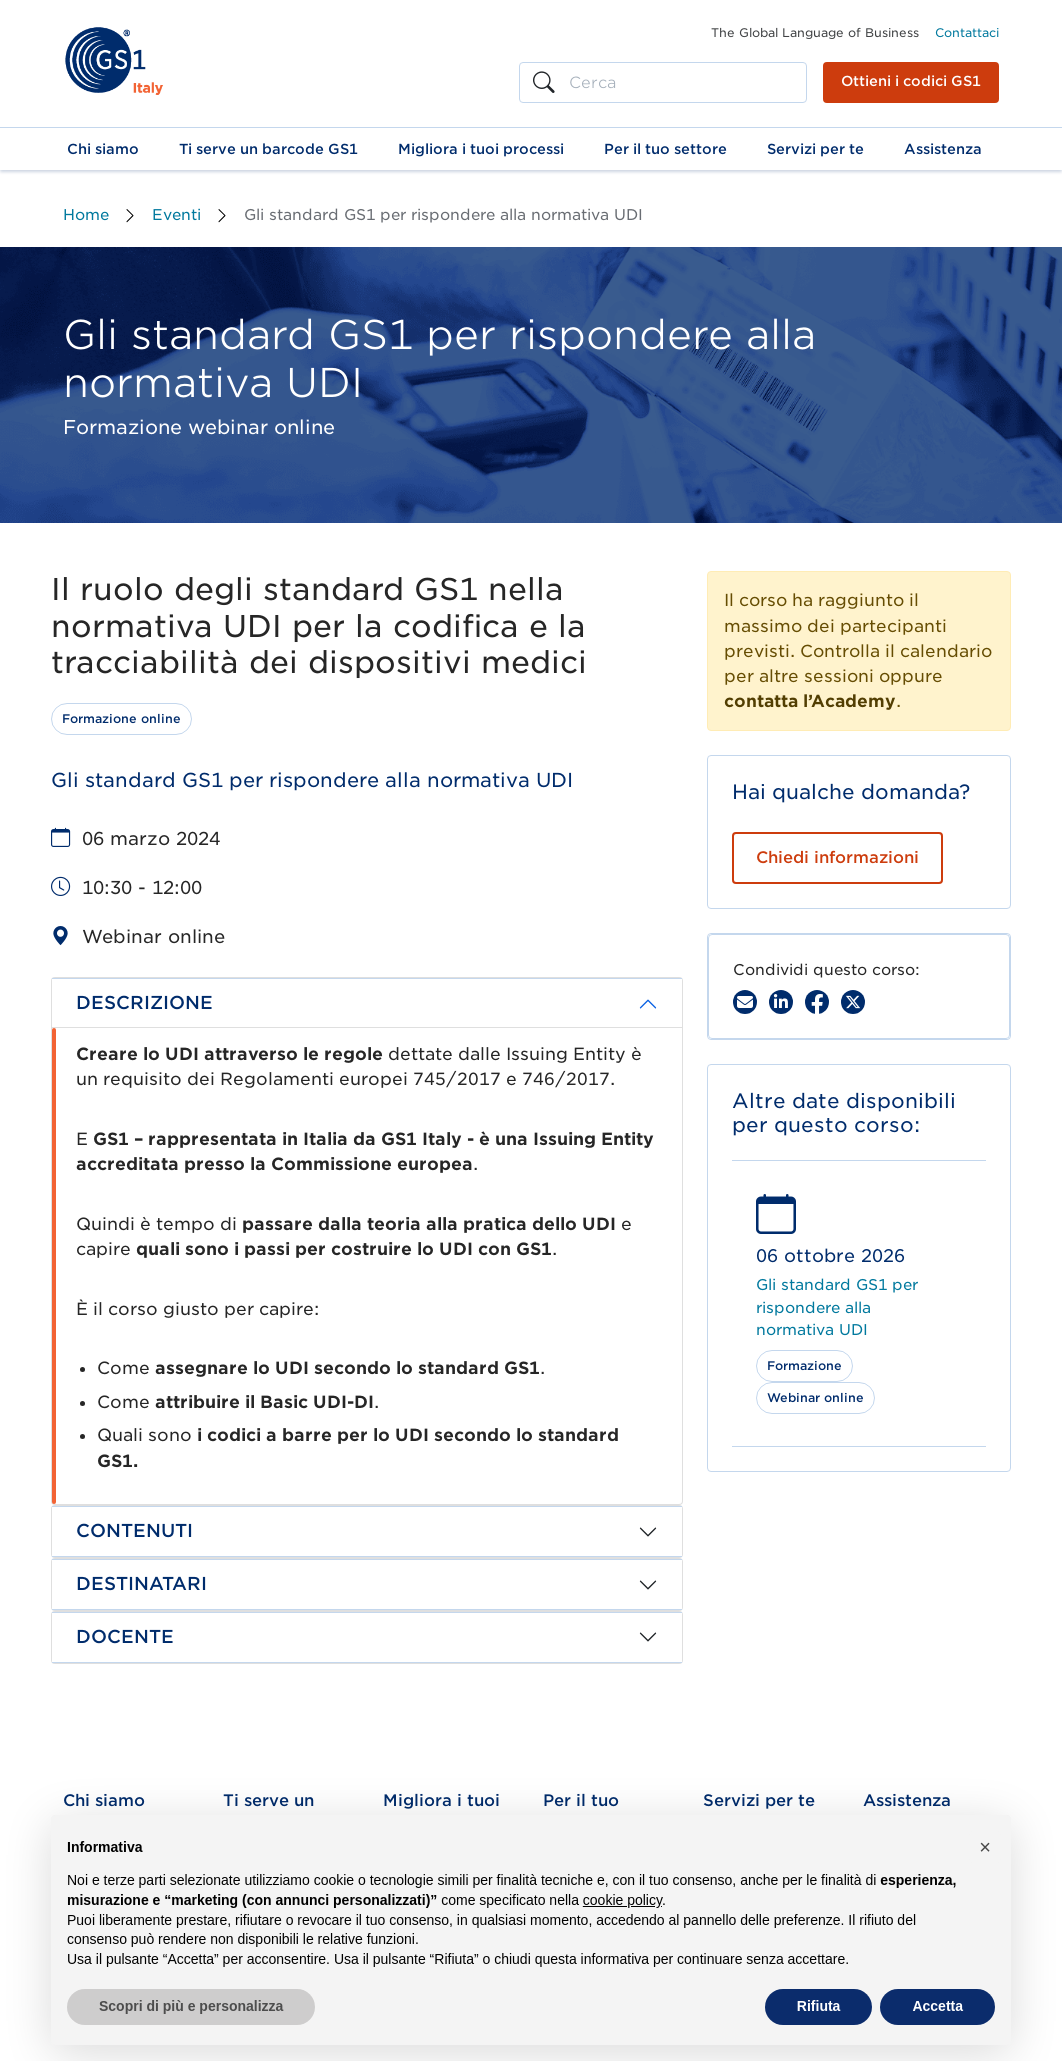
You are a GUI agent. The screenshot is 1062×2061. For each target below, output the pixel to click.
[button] (103, 149)
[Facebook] (817, 1002)
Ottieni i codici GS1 (911, 81)
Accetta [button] (937, 2006)
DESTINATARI (141, 1583)
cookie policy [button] (622, 1900)
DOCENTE (125, 1636)
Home (86, 215)
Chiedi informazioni (837, 857)
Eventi (176, 215)
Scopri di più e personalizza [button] (191, 2006)
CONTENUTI (134, 1530)
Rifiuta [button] (819, 2006)
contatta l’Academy (810, 701)
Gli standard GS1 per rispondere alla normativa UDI (837, 1307)
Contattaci (967, 32)
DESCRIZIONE (144, 1002)
